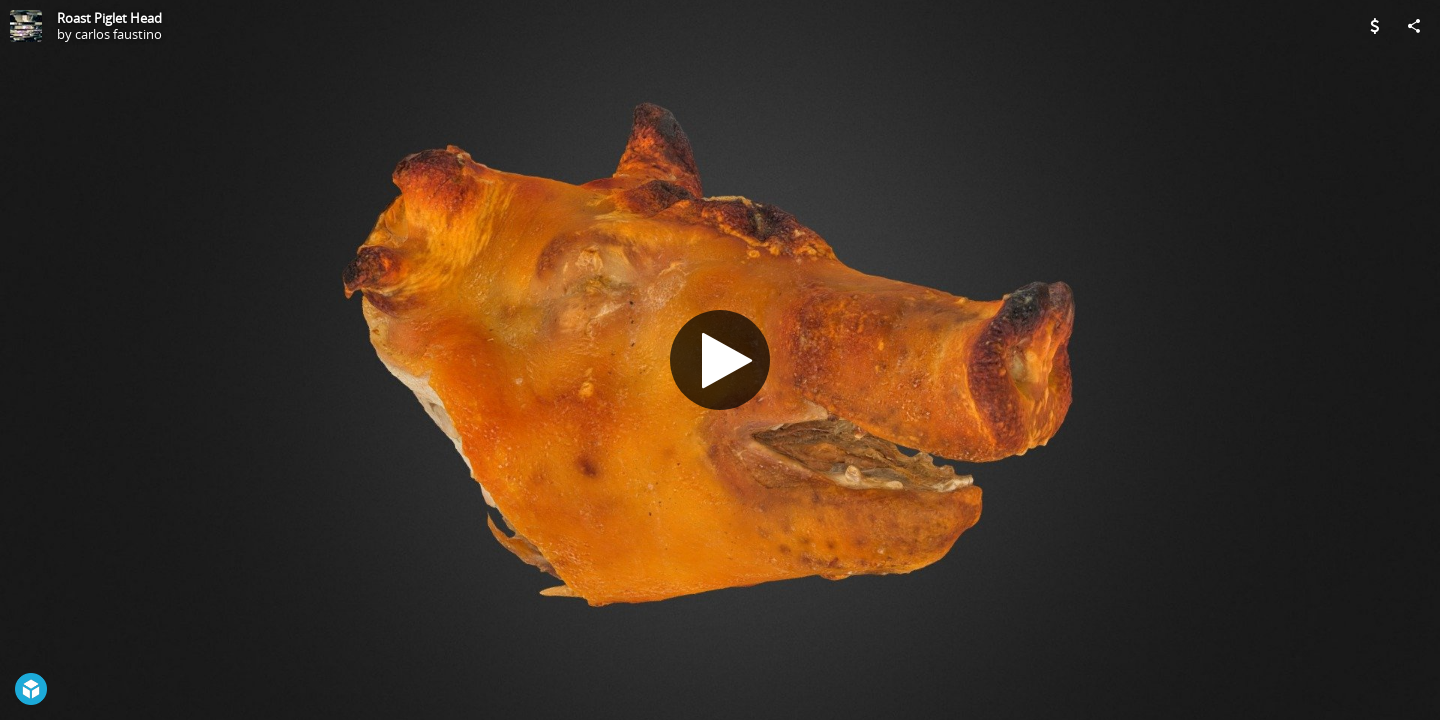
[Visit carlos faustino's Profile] (26, 26)
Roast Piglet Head (109, 18)
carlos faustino (118, 34)
